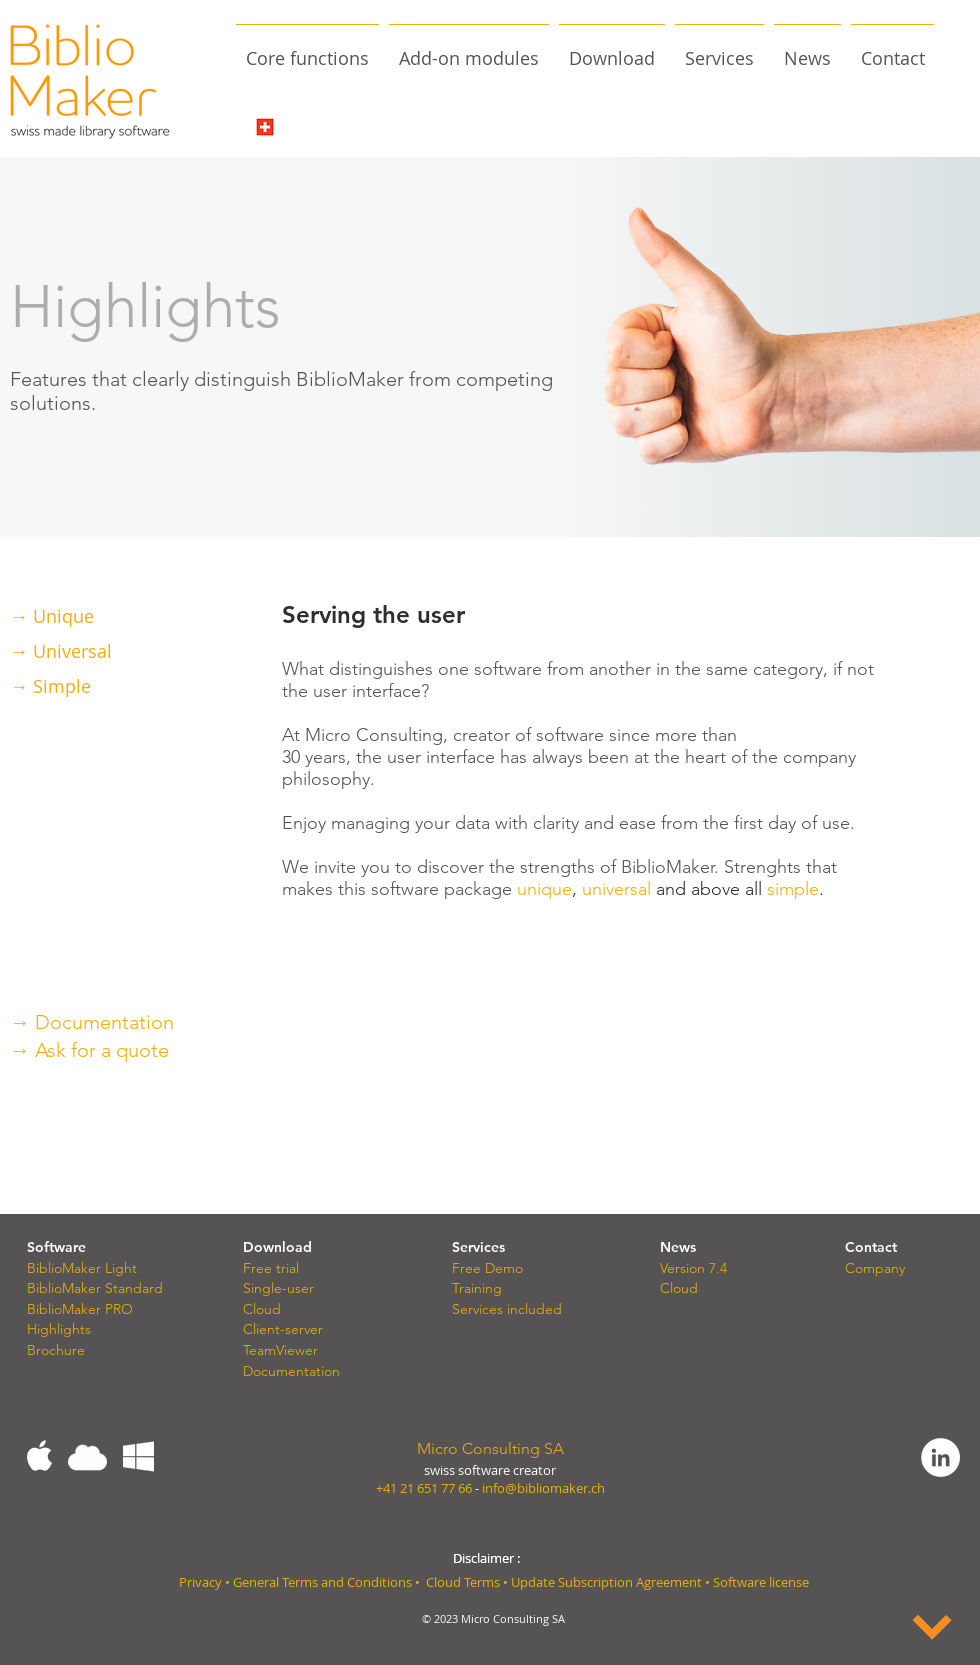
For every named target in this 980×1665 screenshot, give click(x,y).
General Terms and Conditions (322, 1582)
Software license (761, 1582)
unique (544, 889)
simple (793, 889)
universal (616, 889)
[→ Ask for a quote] (181, 1049)
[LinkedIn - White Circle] (940, 1457)
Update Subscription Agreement (608, 1582)
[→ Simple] (105, 686)
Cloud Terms (463, 1582)
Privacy (200, 1582)
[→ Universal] (105, 651)
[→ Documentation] (181, 1021)
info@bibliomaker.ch (543, 1488)
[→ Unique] (105, 616)
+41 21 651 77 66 (424, 1488)
